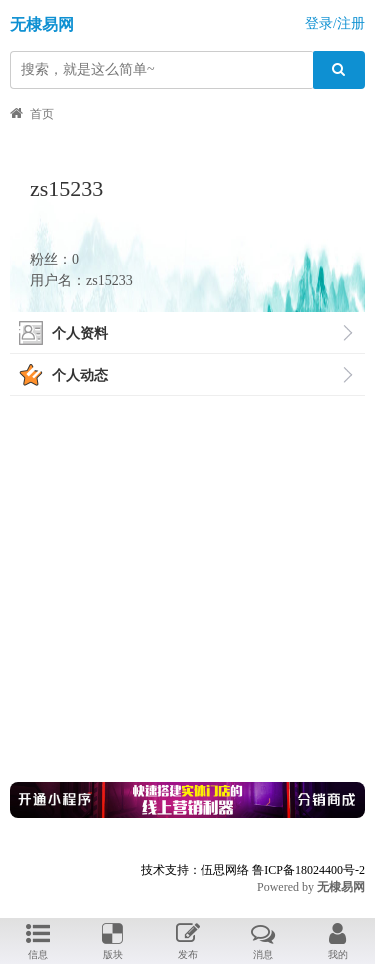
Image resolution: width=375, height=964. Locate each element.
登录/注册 (335, 23)
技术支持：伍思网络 (195, 870)
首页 (42, 114)
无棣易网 (42, 24)
